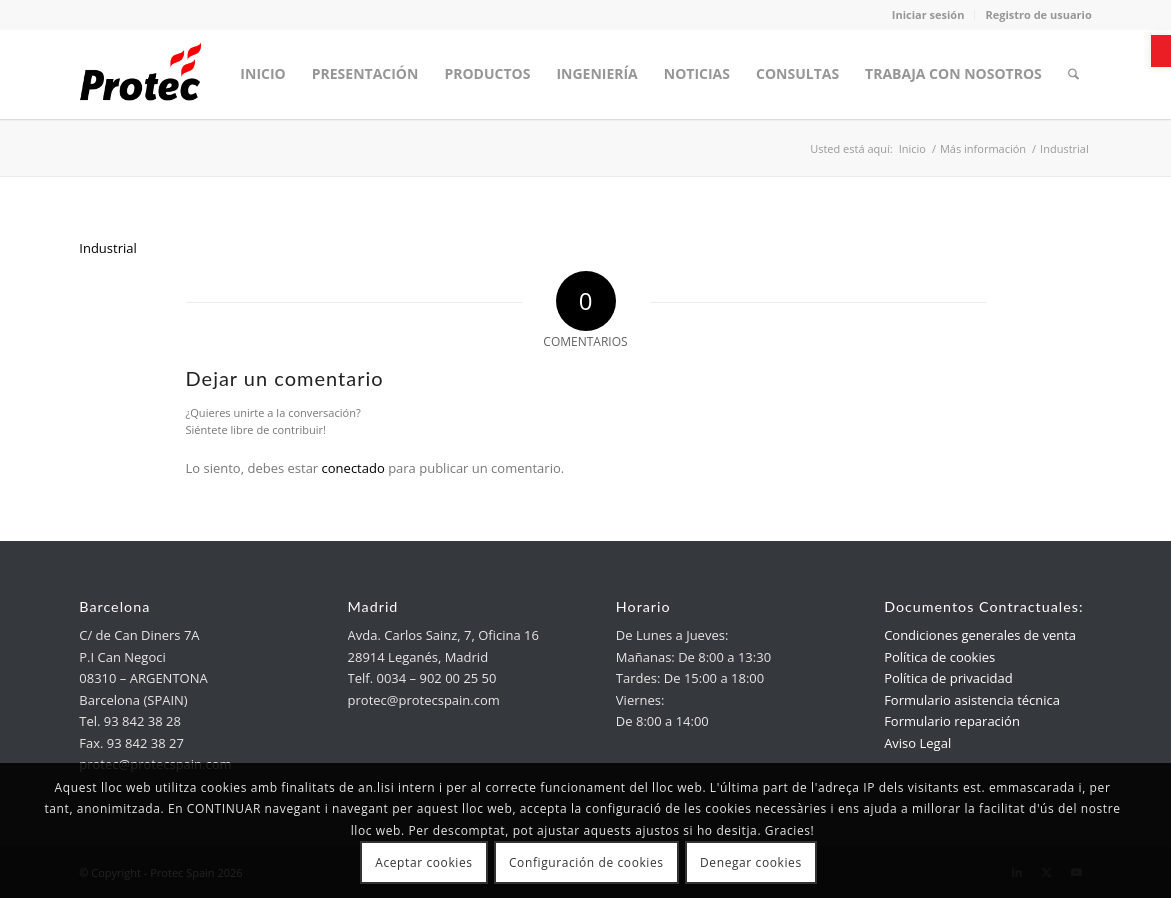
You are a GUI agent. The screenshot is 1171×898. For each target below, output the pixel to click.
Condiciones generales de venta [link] (980, 635)
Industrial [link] (107, 248)
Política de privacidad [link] (948, 678)
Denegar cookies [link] (751, 862)
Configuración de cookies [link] (586, 862)
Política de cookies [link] (939, 657)
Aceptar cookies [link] (423, 862)
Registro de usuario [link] (1038, 14)
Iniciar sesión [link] (928, 14)
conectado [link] (353, 468)
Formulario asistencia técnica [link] (972, 700)
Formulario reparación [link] (952, 721)
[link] (1161, 51)
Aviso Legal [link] (917, 743)
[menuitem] (262, 74)
